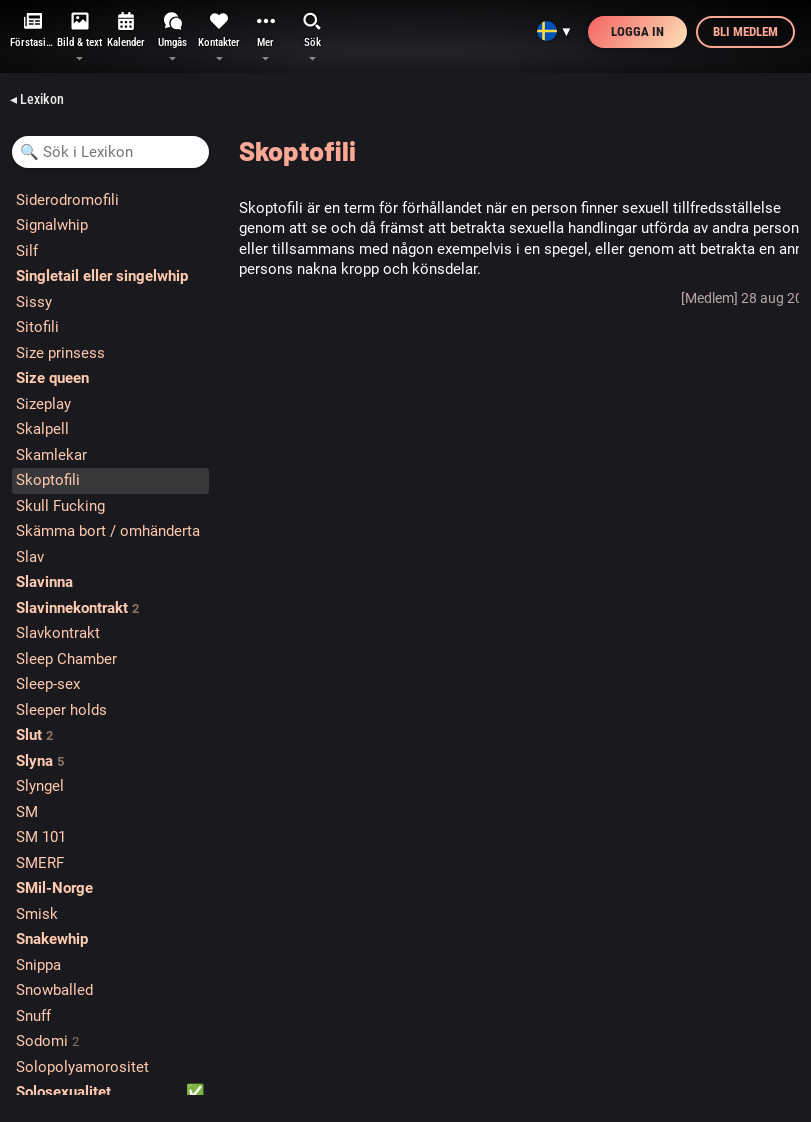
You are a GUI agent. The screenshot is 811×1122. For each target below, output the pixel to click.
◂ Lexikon (37, 99)
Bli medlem (745, 31)
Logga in (637, 31)
